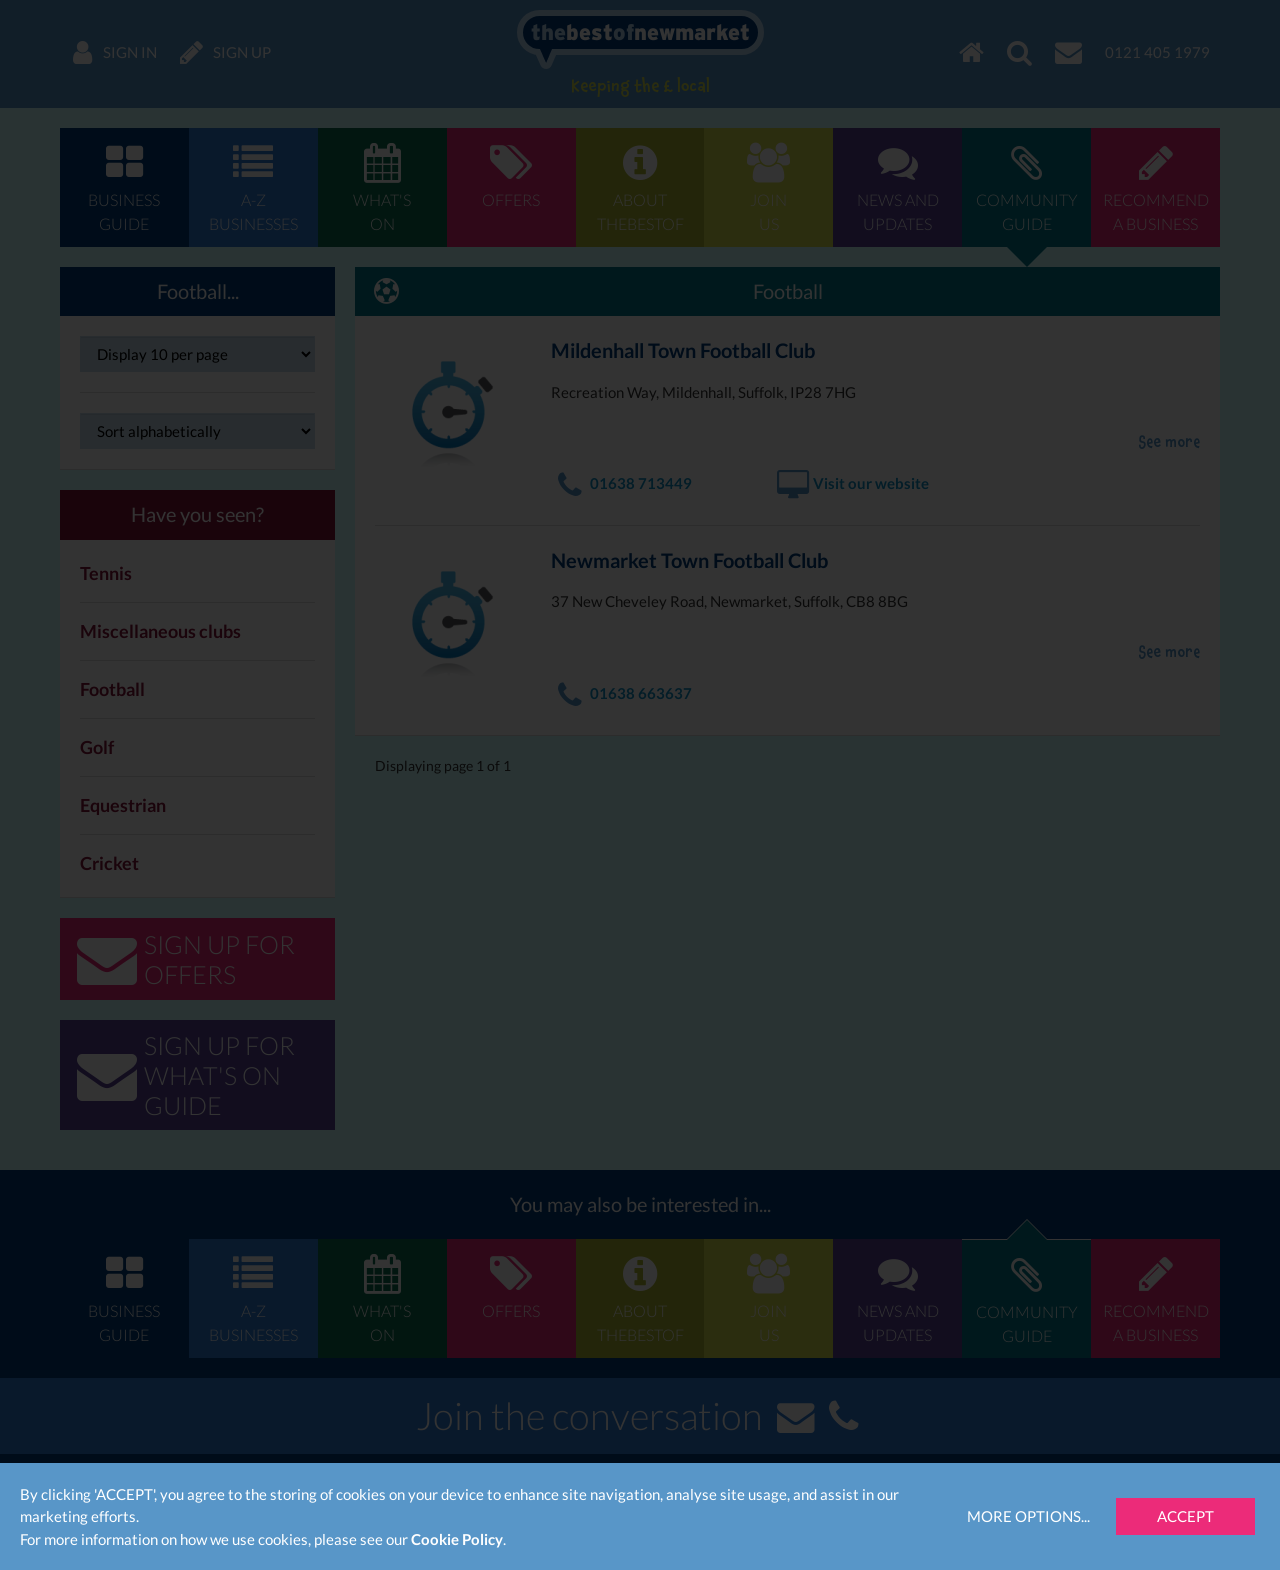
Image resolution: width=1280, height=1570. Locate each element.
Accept (1185, 1516)
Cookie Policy (457, 1539)
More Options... (1028, 1516)
